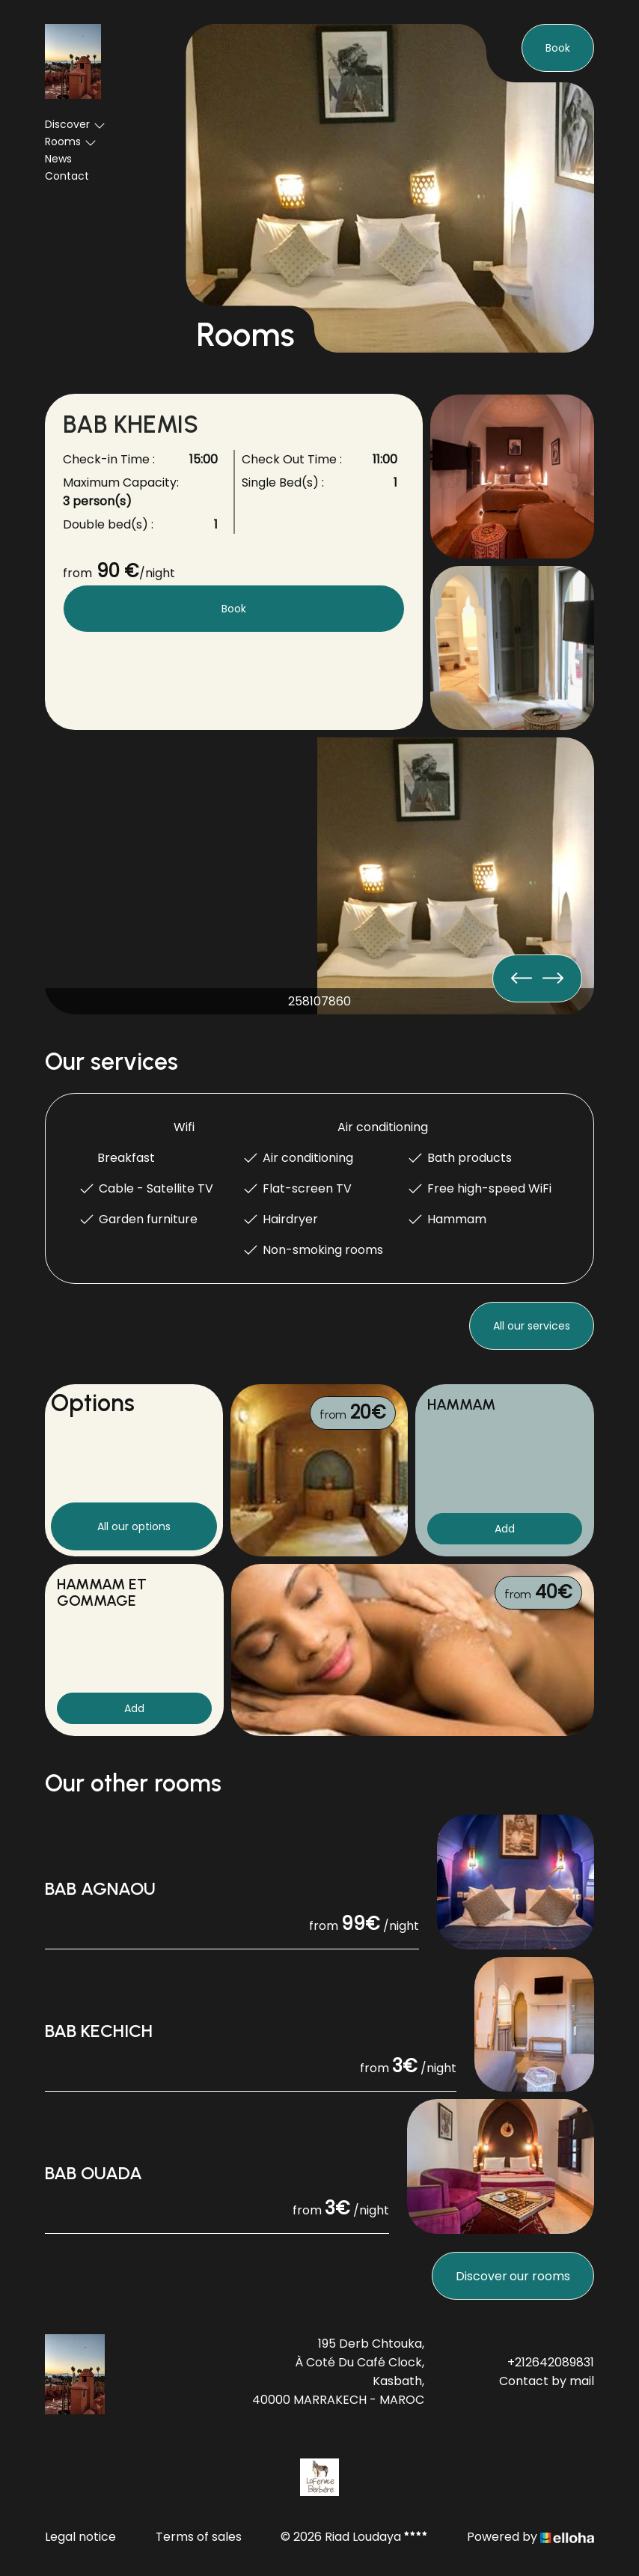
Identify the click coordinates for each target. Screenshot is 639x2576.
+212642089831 (550, 2362)
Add (505, 1528)
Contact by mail (546, 2381)
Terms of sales (199, 2536)
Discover (75, 124)
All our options (134, 1526)
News (58, 158)
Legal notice (80, 2536)
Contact (67, 175)
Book (557, 47)
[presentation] (552, 978)
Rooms (71, 141)
